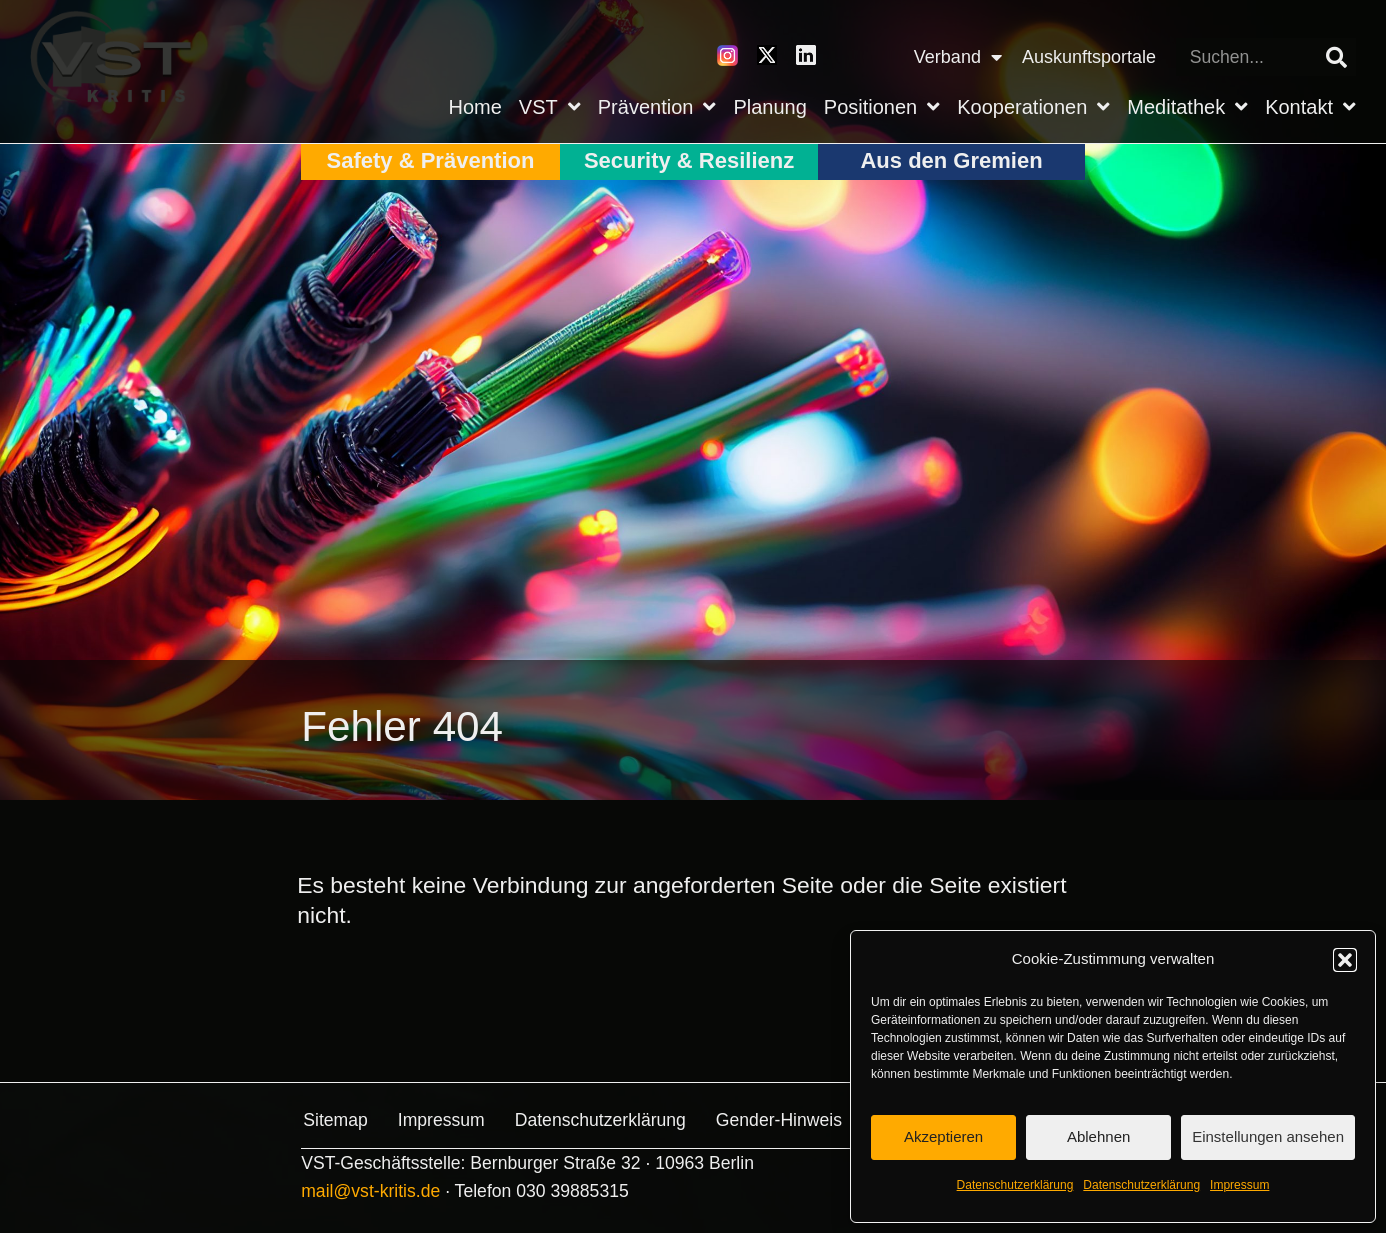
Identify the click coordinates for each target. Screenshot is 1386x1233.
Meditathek (1187, 107)
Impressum (1239, 1185)
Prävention (657, 107)
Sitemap (333, 1120)
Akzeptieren (943, 1136)
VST (550, 107)
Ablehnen (1098, 1136)
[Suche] (1336, 57)
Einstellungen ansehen (1268, 1136)
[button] (1345, 960)
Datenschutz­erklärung (1015, 1185)
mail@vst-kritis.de (370, 1189)
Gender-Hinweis (777, 1120)
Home (475, 107)
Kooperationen (1033, 107)
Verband (958, 57)
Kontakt (1310, 107)
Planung (769, 107)
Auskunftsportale (1089, 57)
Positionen (882, 107)
